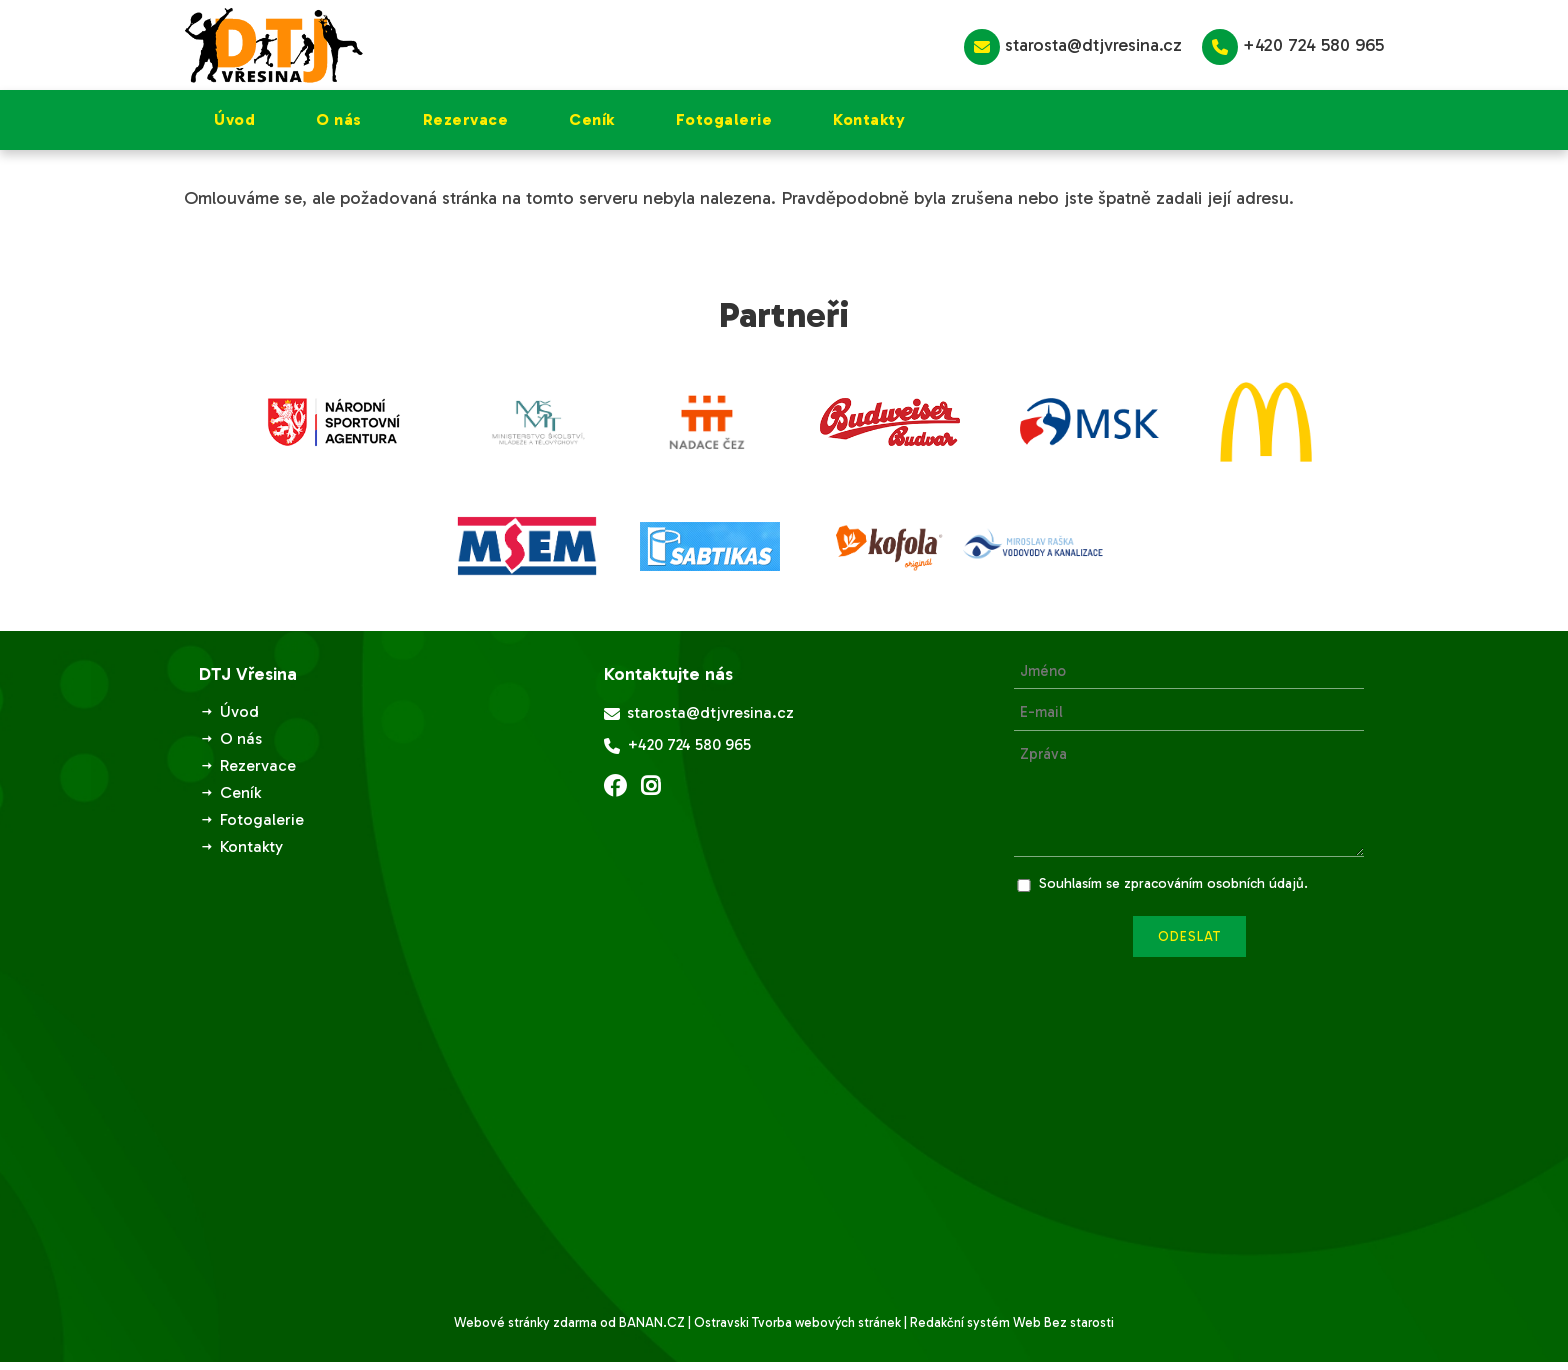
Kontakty (869, 119)
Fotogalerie (724, 119)
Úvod (234, 119)
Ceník (592, 119)
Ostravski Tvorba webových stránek (797, 1322)
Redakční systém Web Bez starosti (1012, 1322)
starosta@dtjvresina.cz (1073, 47)
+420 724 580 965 (1293, 47)
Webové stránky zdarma (525, 1322)
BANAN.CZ (652, 1322)
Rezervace (466, 119)
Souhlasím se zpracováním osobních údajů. (1173, 883)
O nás (339, 119)
